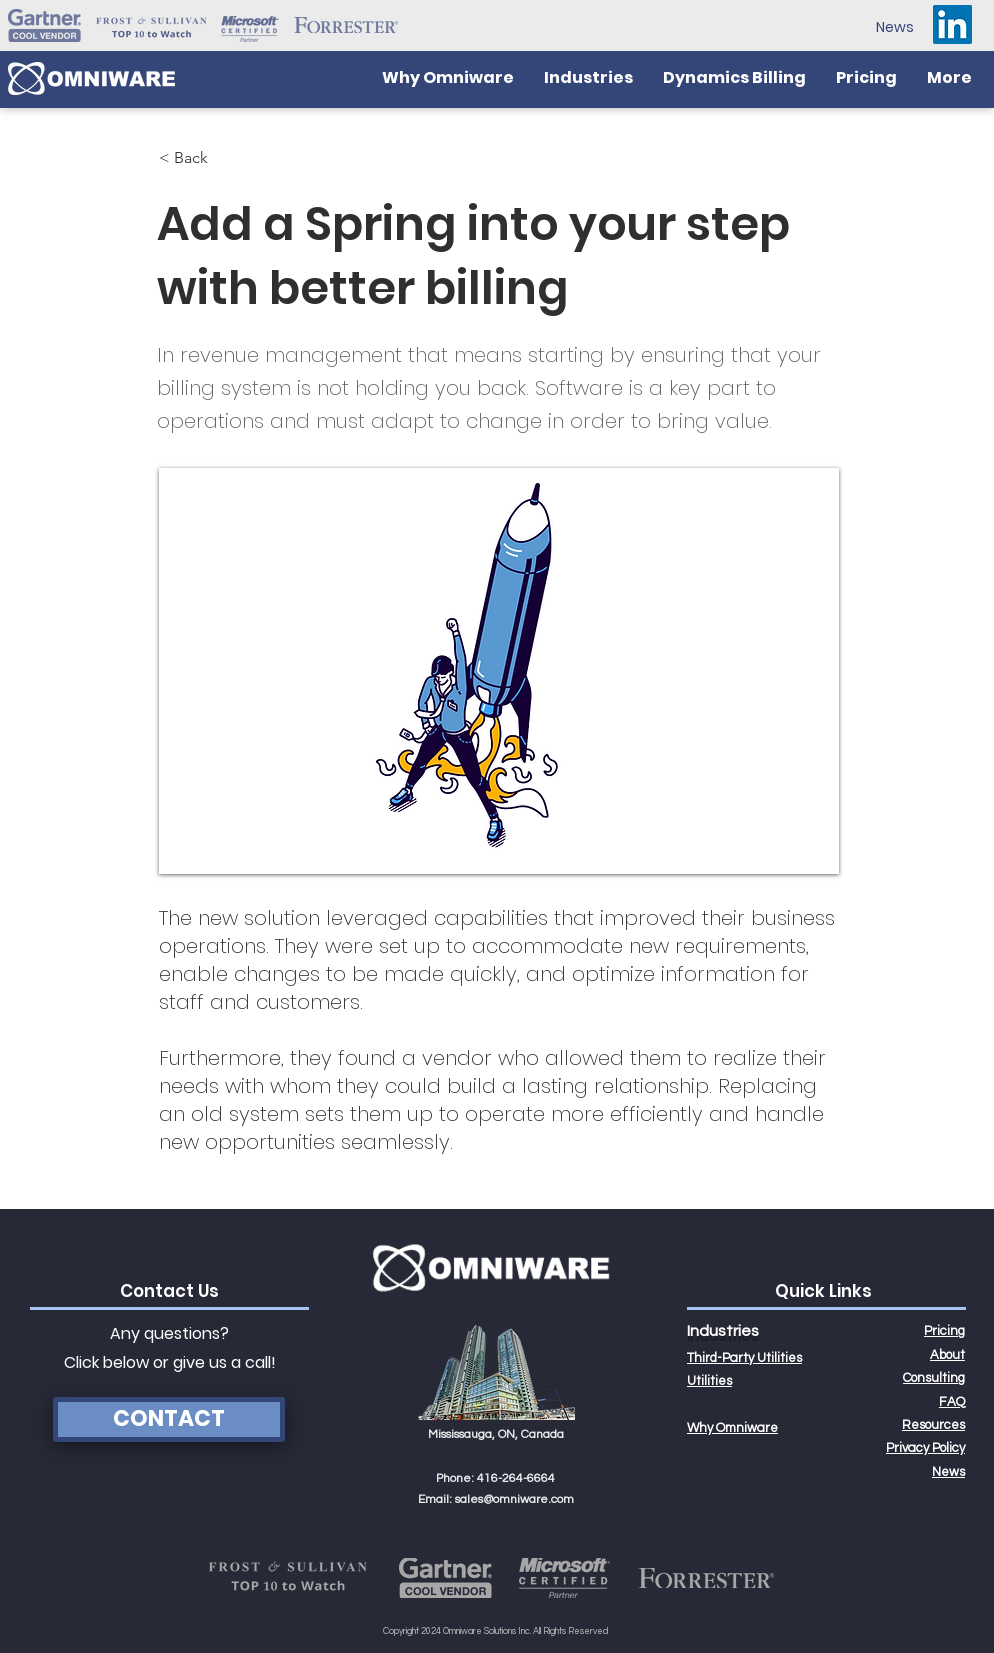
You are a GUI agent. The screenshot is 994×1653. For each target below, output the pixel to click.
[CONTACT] (169, 1419)
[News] (895, 27)
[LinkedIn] (952, 24)
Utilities (709, 1381)
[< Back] (225, 158)
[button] (588, 78)
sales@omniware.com (514, 1499)
